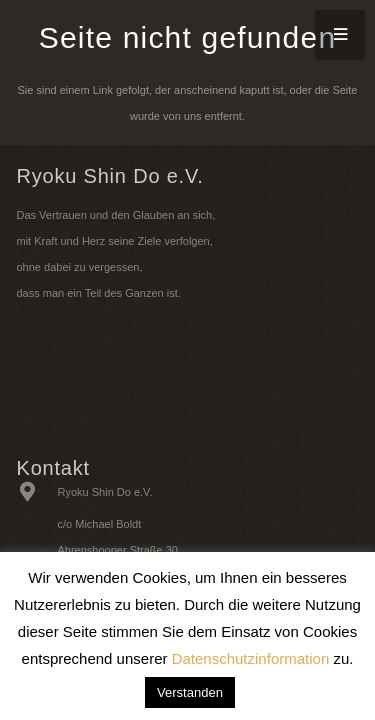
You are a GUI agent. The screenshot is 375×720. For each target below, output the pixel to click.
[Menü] (340, 35)
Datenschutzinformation (251, 658)
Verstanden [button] (190, 692)
